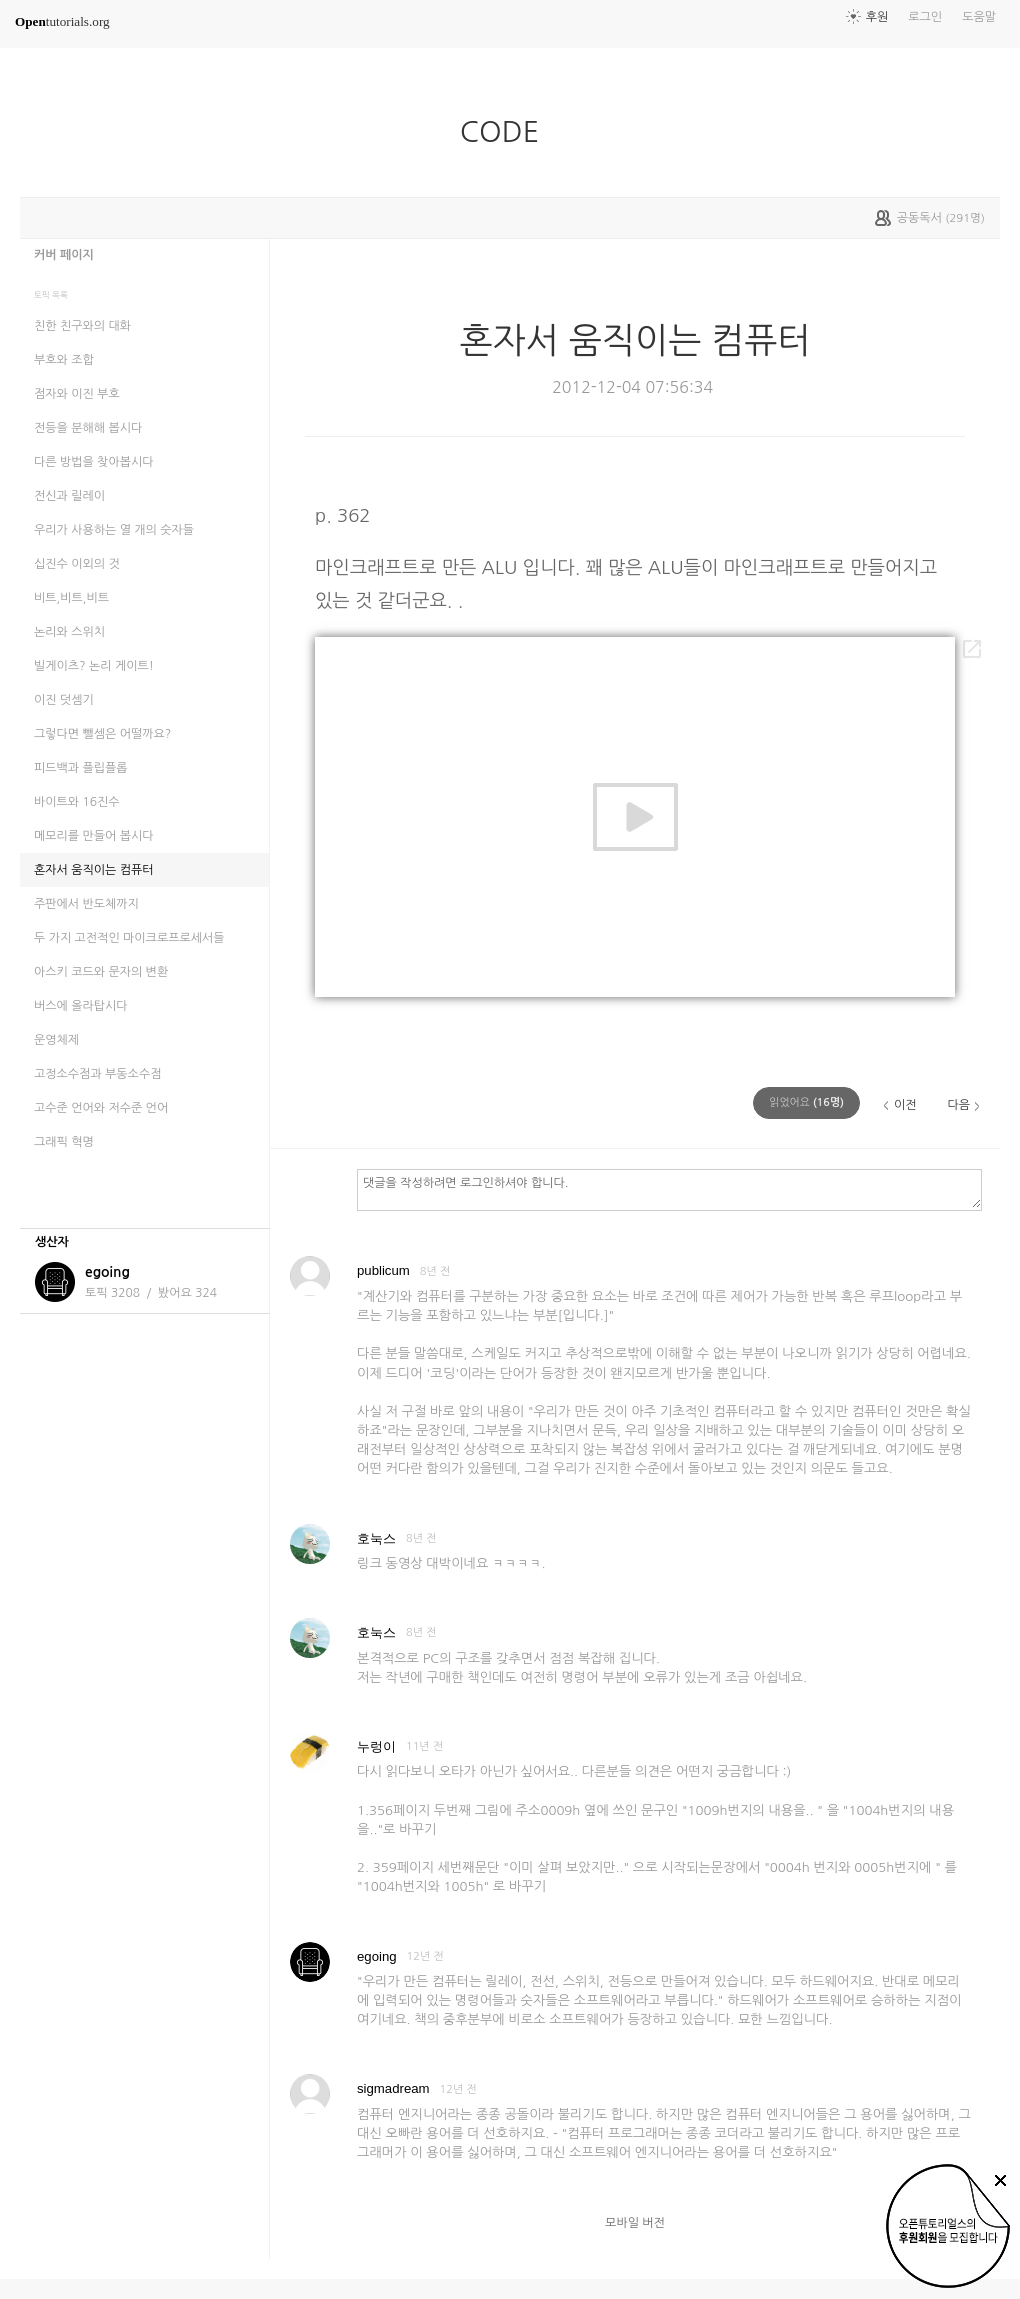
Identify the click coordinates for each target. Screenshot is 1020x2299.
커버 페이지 (64, 255)
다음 (958, 1105)
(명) (806, 1102)
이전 (905, 1105)
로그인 (925, 17)
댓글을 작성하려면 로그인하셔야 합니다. (669, 1189)
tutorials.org (62, 21)
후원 (877, 17)
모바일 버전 (635, 2223)
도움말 (979, 17)
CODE (508, 132)
